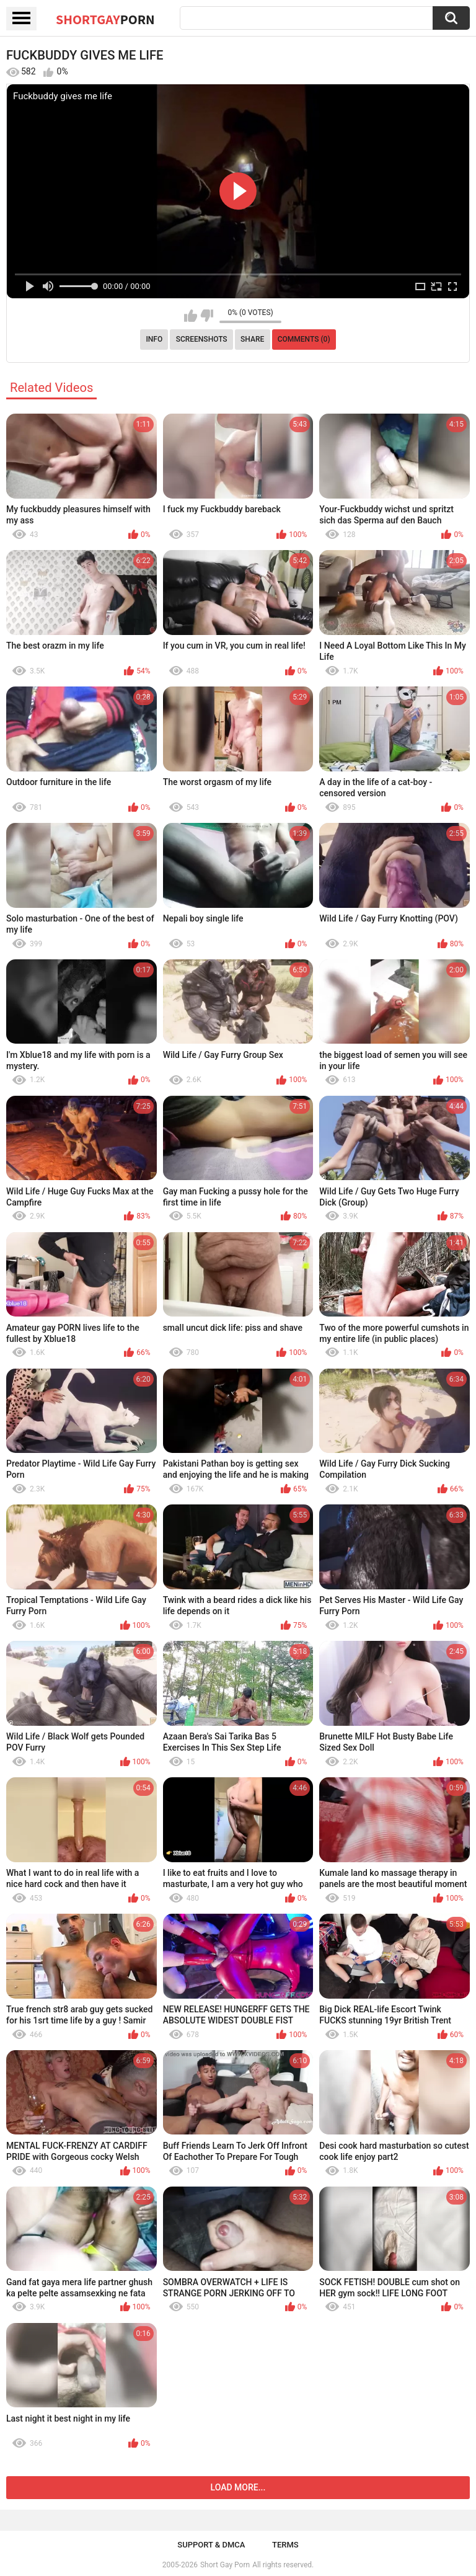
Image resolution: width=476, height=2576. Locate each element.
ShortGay (105, 19)
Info (154, 339)
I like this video (190, 315)
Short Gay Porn (225, 2564)
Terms (285, 2544)
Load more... (238, 2487)
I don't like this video (206, 315)
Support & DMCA (211, 2544)
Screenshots (201, 339)
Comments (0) (304, 339)
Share (252, 339)
